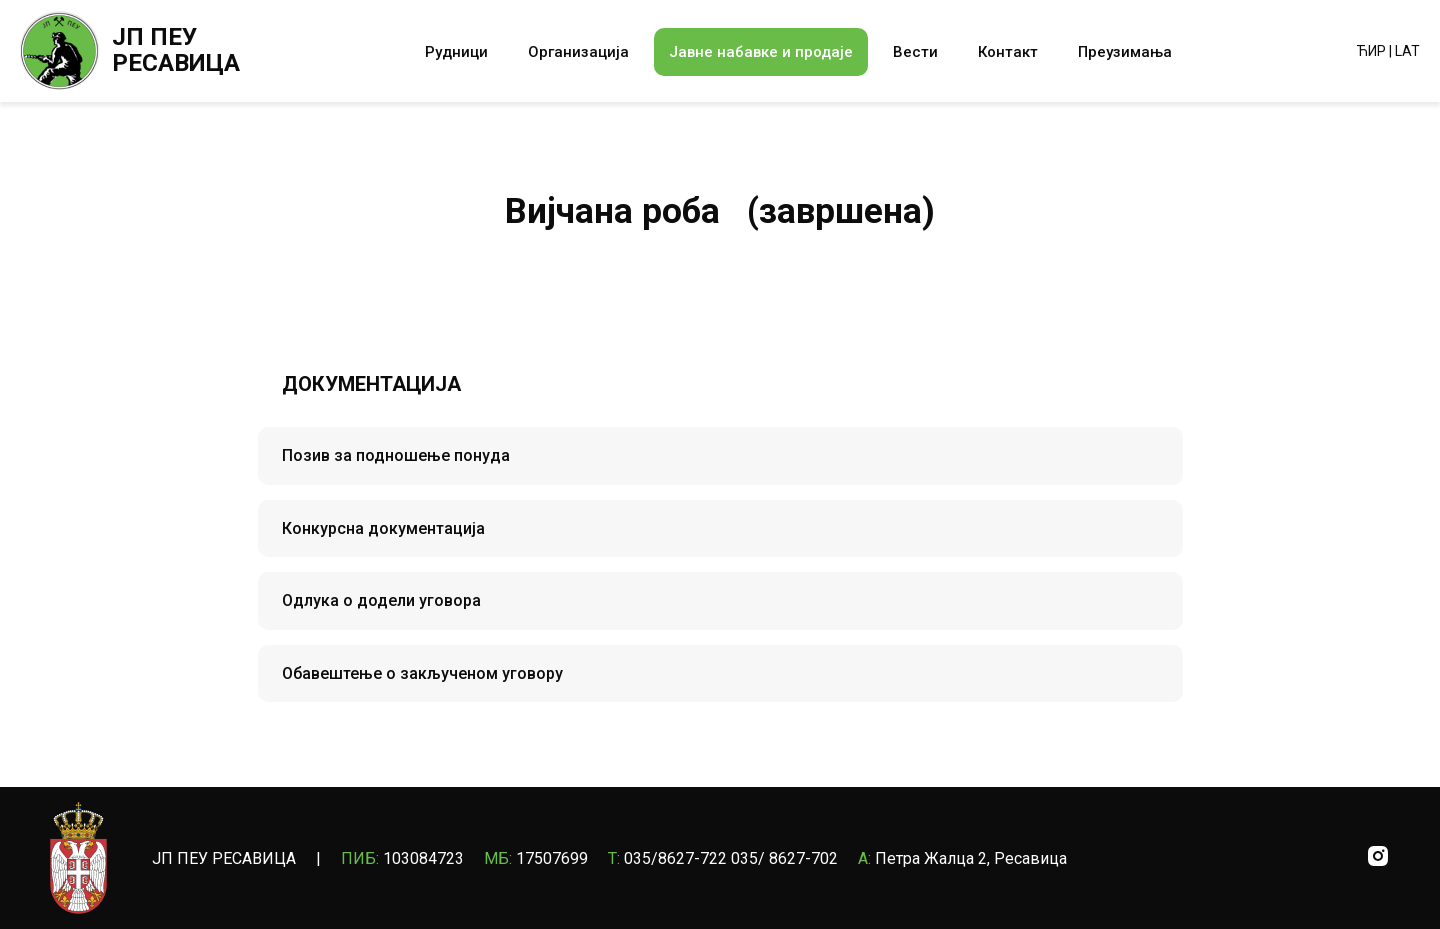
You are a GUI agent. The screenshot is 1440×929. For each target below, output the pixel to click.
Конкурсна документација (383, 528)
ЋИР (1371, 51)
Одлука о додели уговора (381, 600)
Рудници (456, 52)
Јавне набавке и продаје (761, 52)
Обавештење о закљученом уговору (422, 673)
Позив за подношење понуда (396, 455)
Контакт (1008, 52)
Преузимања (1125, 52)
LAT (1407, 51)
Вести (915, 52)
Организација (578, 52)
